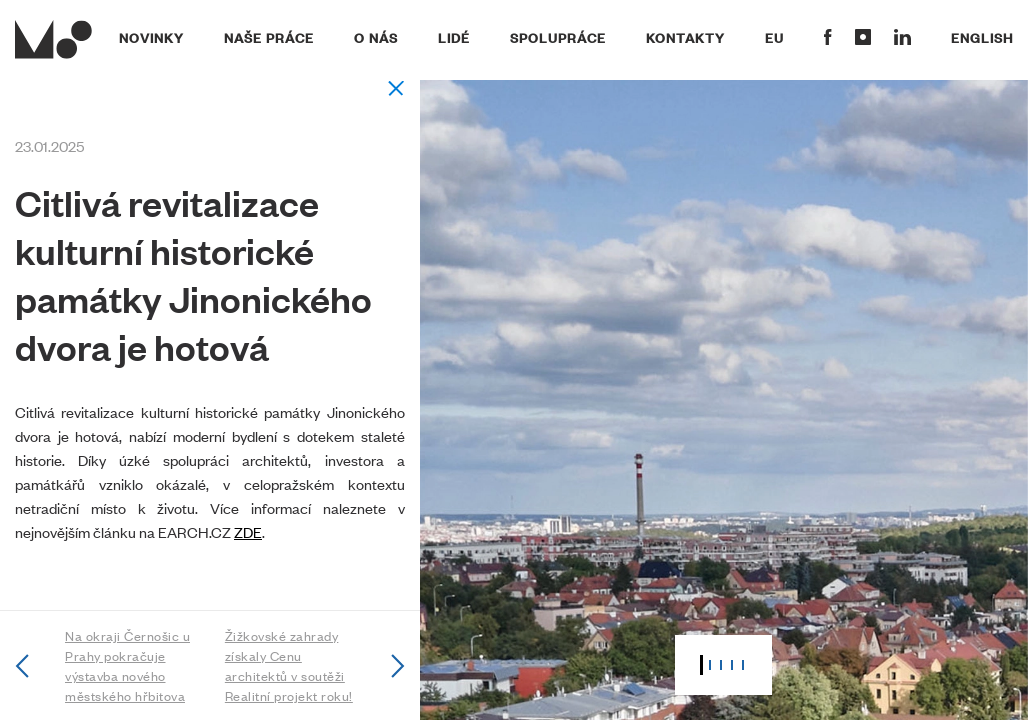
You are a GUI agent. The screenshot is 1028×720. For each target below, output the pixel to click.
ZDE (248, 531)
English (982, 37)
